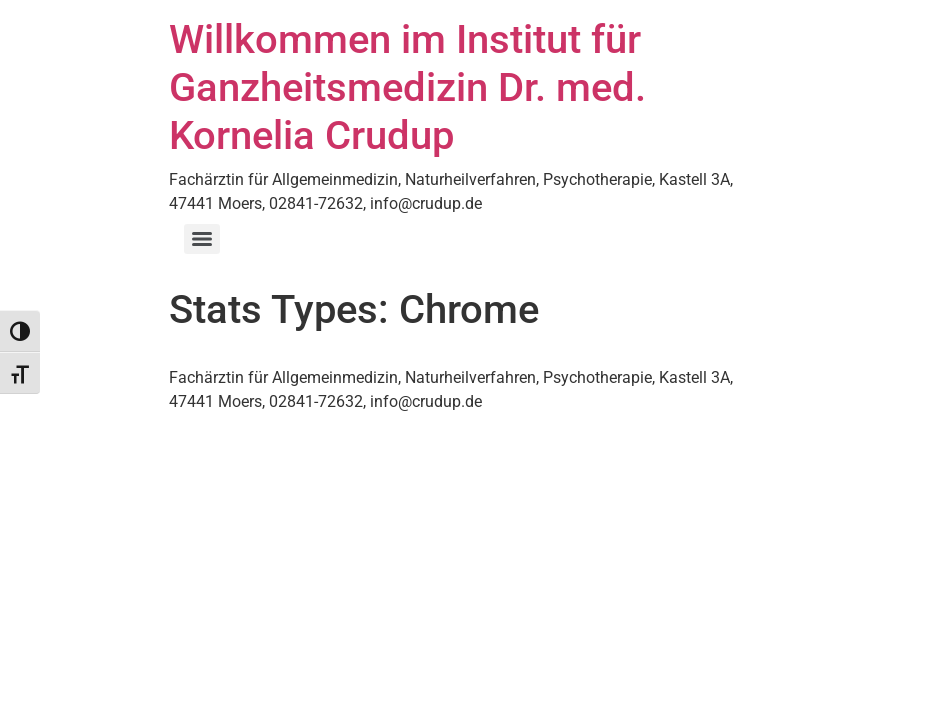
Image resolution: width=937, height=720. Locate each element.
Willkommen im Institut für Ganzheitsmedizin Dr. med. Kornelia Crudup (407, 87)
